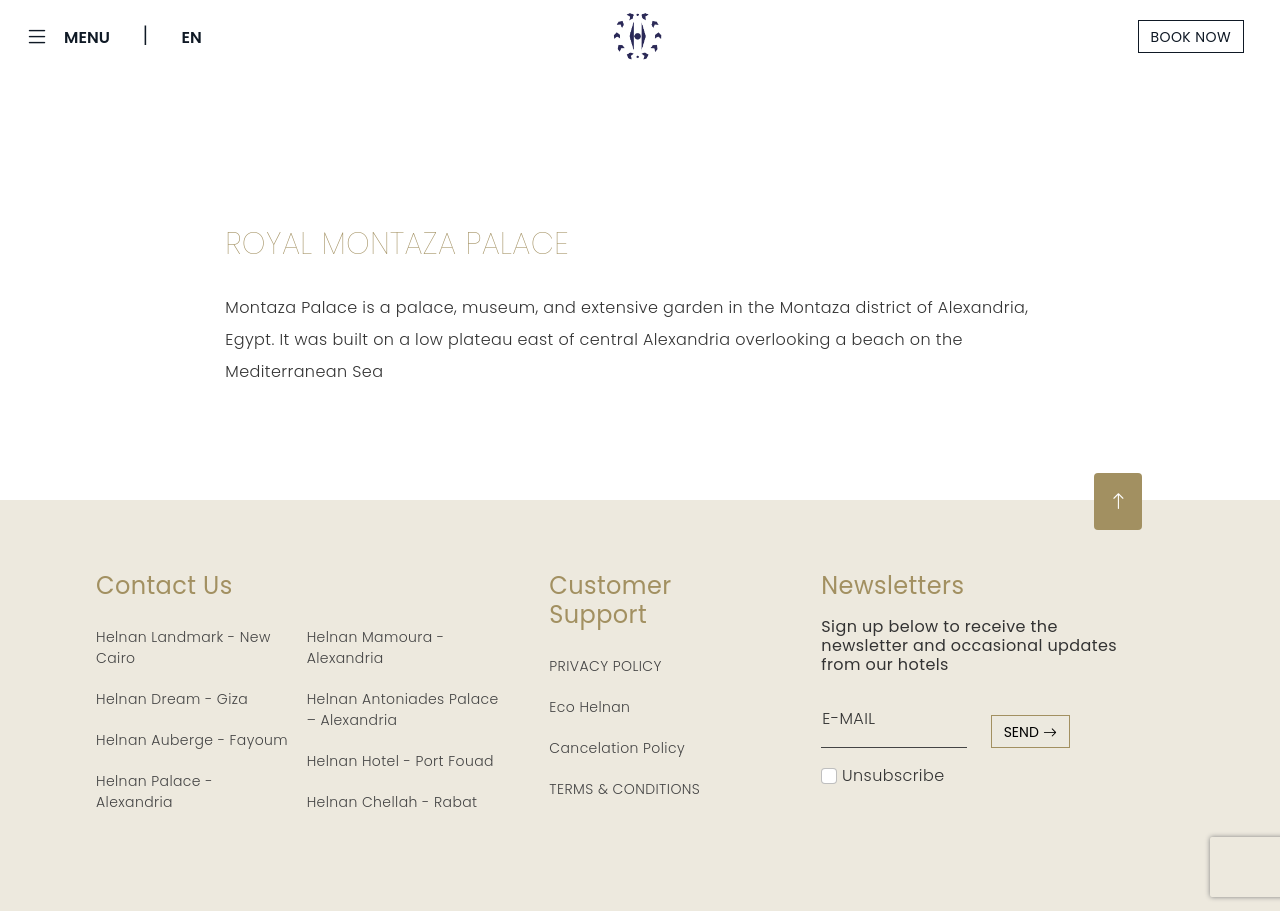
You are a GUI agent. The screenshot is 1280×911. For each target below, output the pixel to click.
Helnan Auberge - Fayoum (192, 740)
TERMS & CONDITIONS (624, 789)
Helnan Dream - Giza (172, 699)
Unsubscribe (882, 775)
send (1030, 732)
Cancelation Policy (617, 748)
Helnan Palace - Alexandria (154, 791)
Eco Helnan (589, 707)
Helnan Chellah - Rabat (392, 802)
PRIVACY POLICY (605, 666)
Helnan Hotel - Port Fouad (400, 761)
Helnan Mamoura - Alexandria (376, 647)
